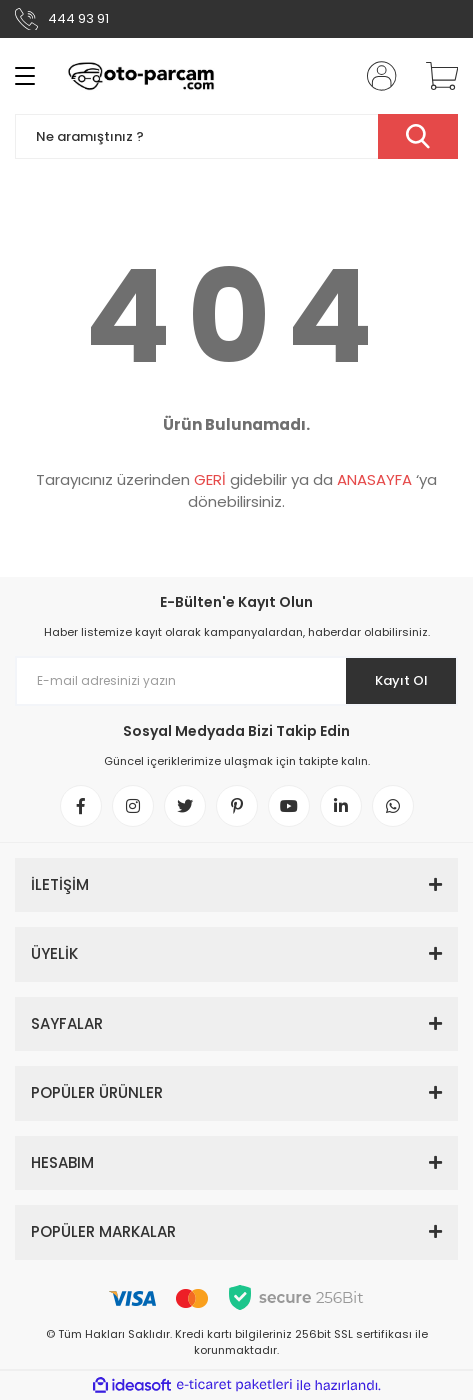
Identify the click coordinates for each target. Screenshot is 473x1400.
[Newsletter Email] (236, 681)
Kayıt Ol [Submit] (401, 680)
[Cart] (435, 76)
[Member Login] (376, 76)
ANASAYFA (374, 479)
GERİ (210, 479)
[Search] (236, 136)
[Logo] (141, 76)
